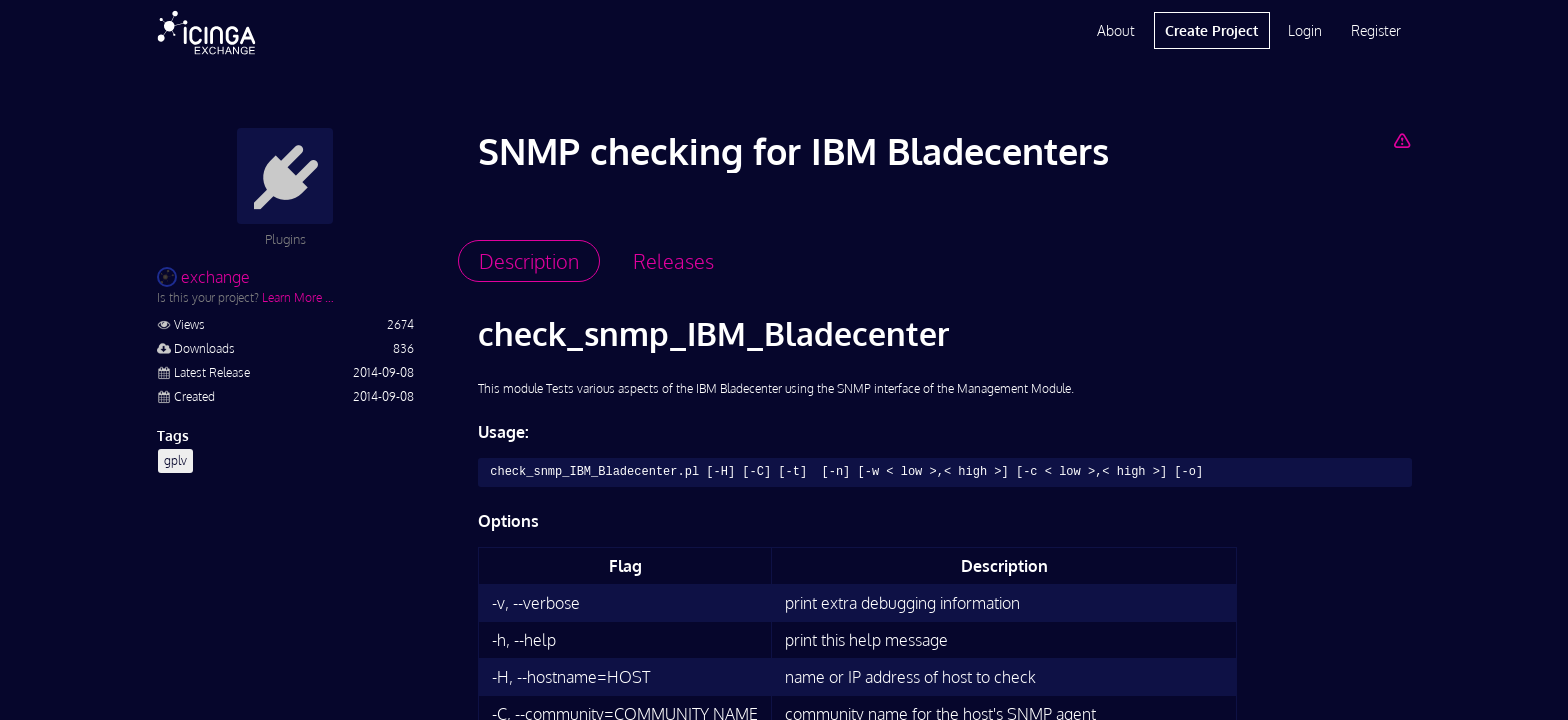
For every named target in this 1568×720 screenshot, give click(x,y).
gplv (175, 460)
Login (1305, 30)
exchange (203, 277)
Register (1376, 30)
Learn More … (298, 297)
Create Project (1211, 30)
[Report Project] (1401, 140)
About (1116, 30)
